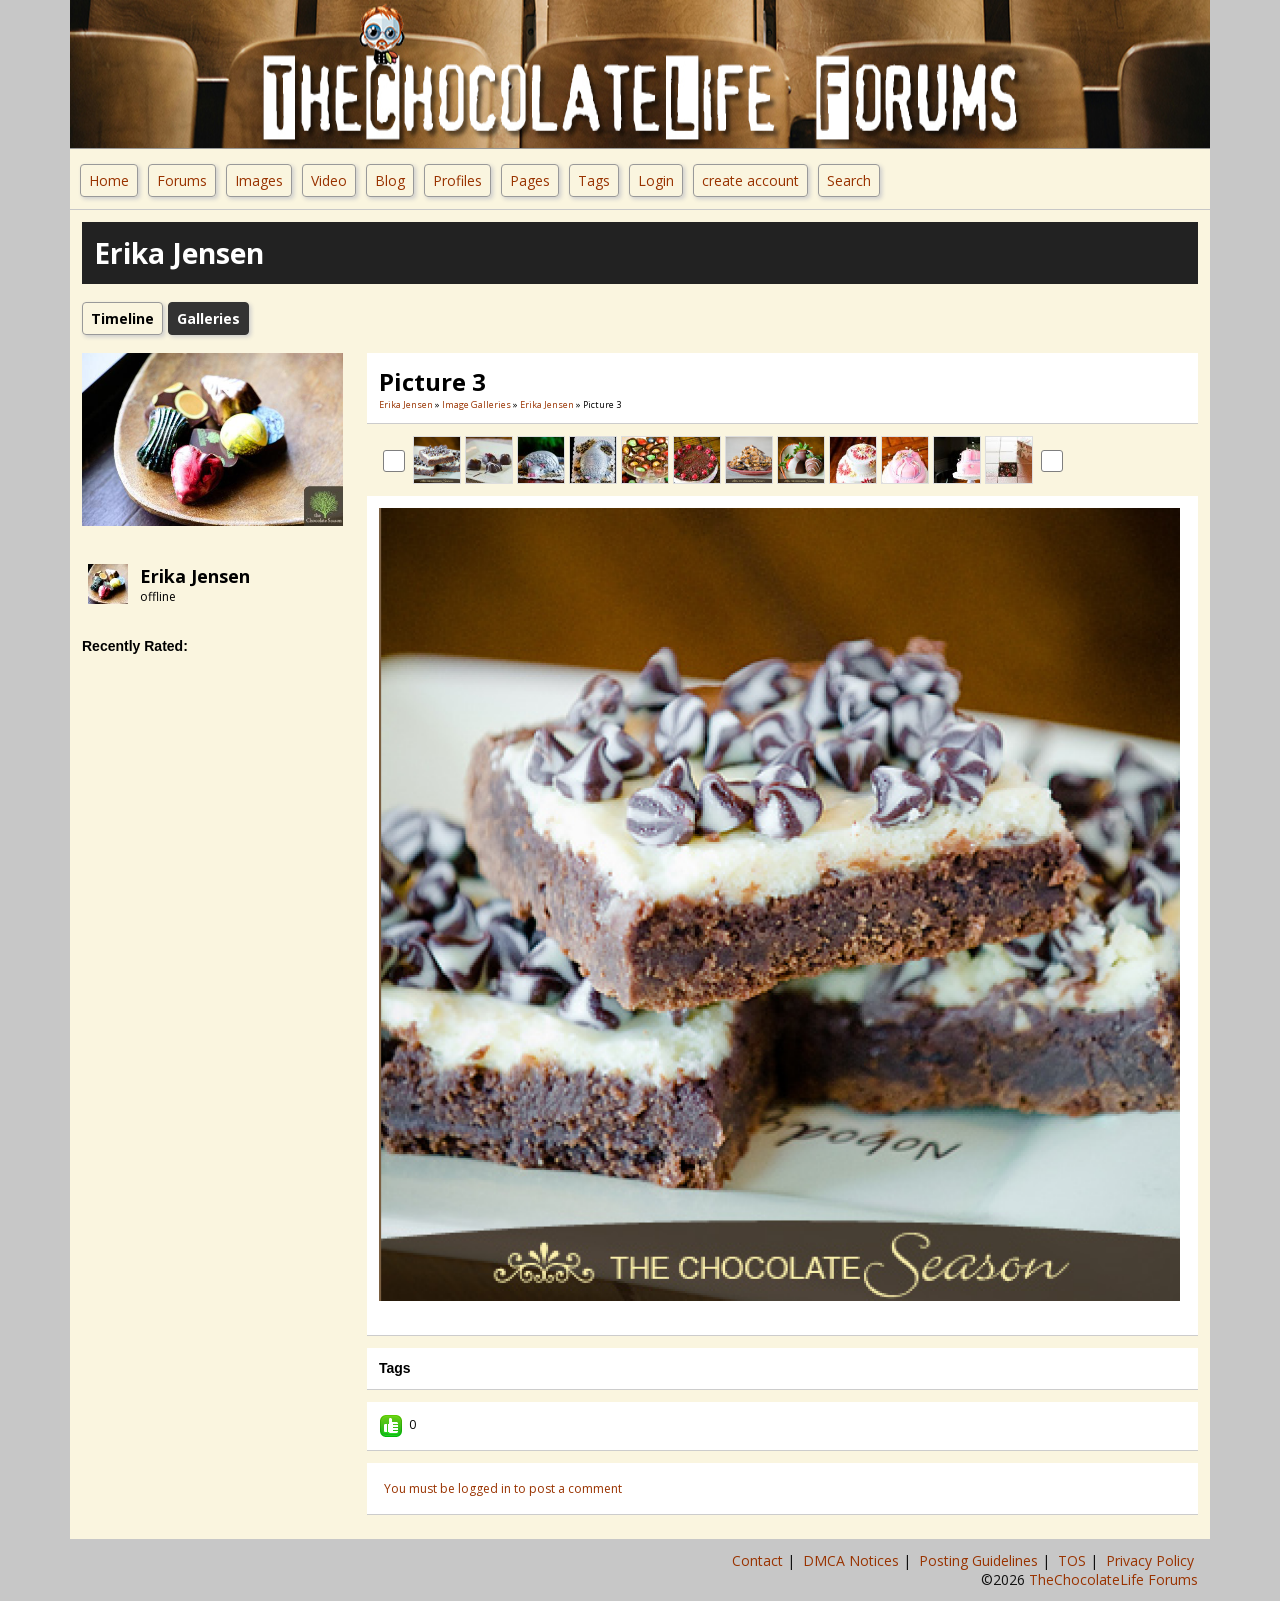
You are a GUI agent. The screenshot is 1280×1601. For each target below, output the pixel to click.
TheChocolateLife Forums (1113, 1579)
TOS (1074, 1560)
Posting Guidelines (980, 1560)
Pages (530, 180)
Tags (594, 180)
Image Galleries (476, 404)
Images (259, 180)
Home (109, 180)
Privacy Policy (1152, 1560)
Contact (759, 1560)
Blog (390, 180)
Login (656, 180)
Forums (182, 180)
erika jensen (195, 576)
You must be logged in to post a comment (503, 1488)
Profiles (457, 180)
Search (849, 180)
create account (750, 180)
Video (329, 180)
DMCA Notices (853, 1560)
